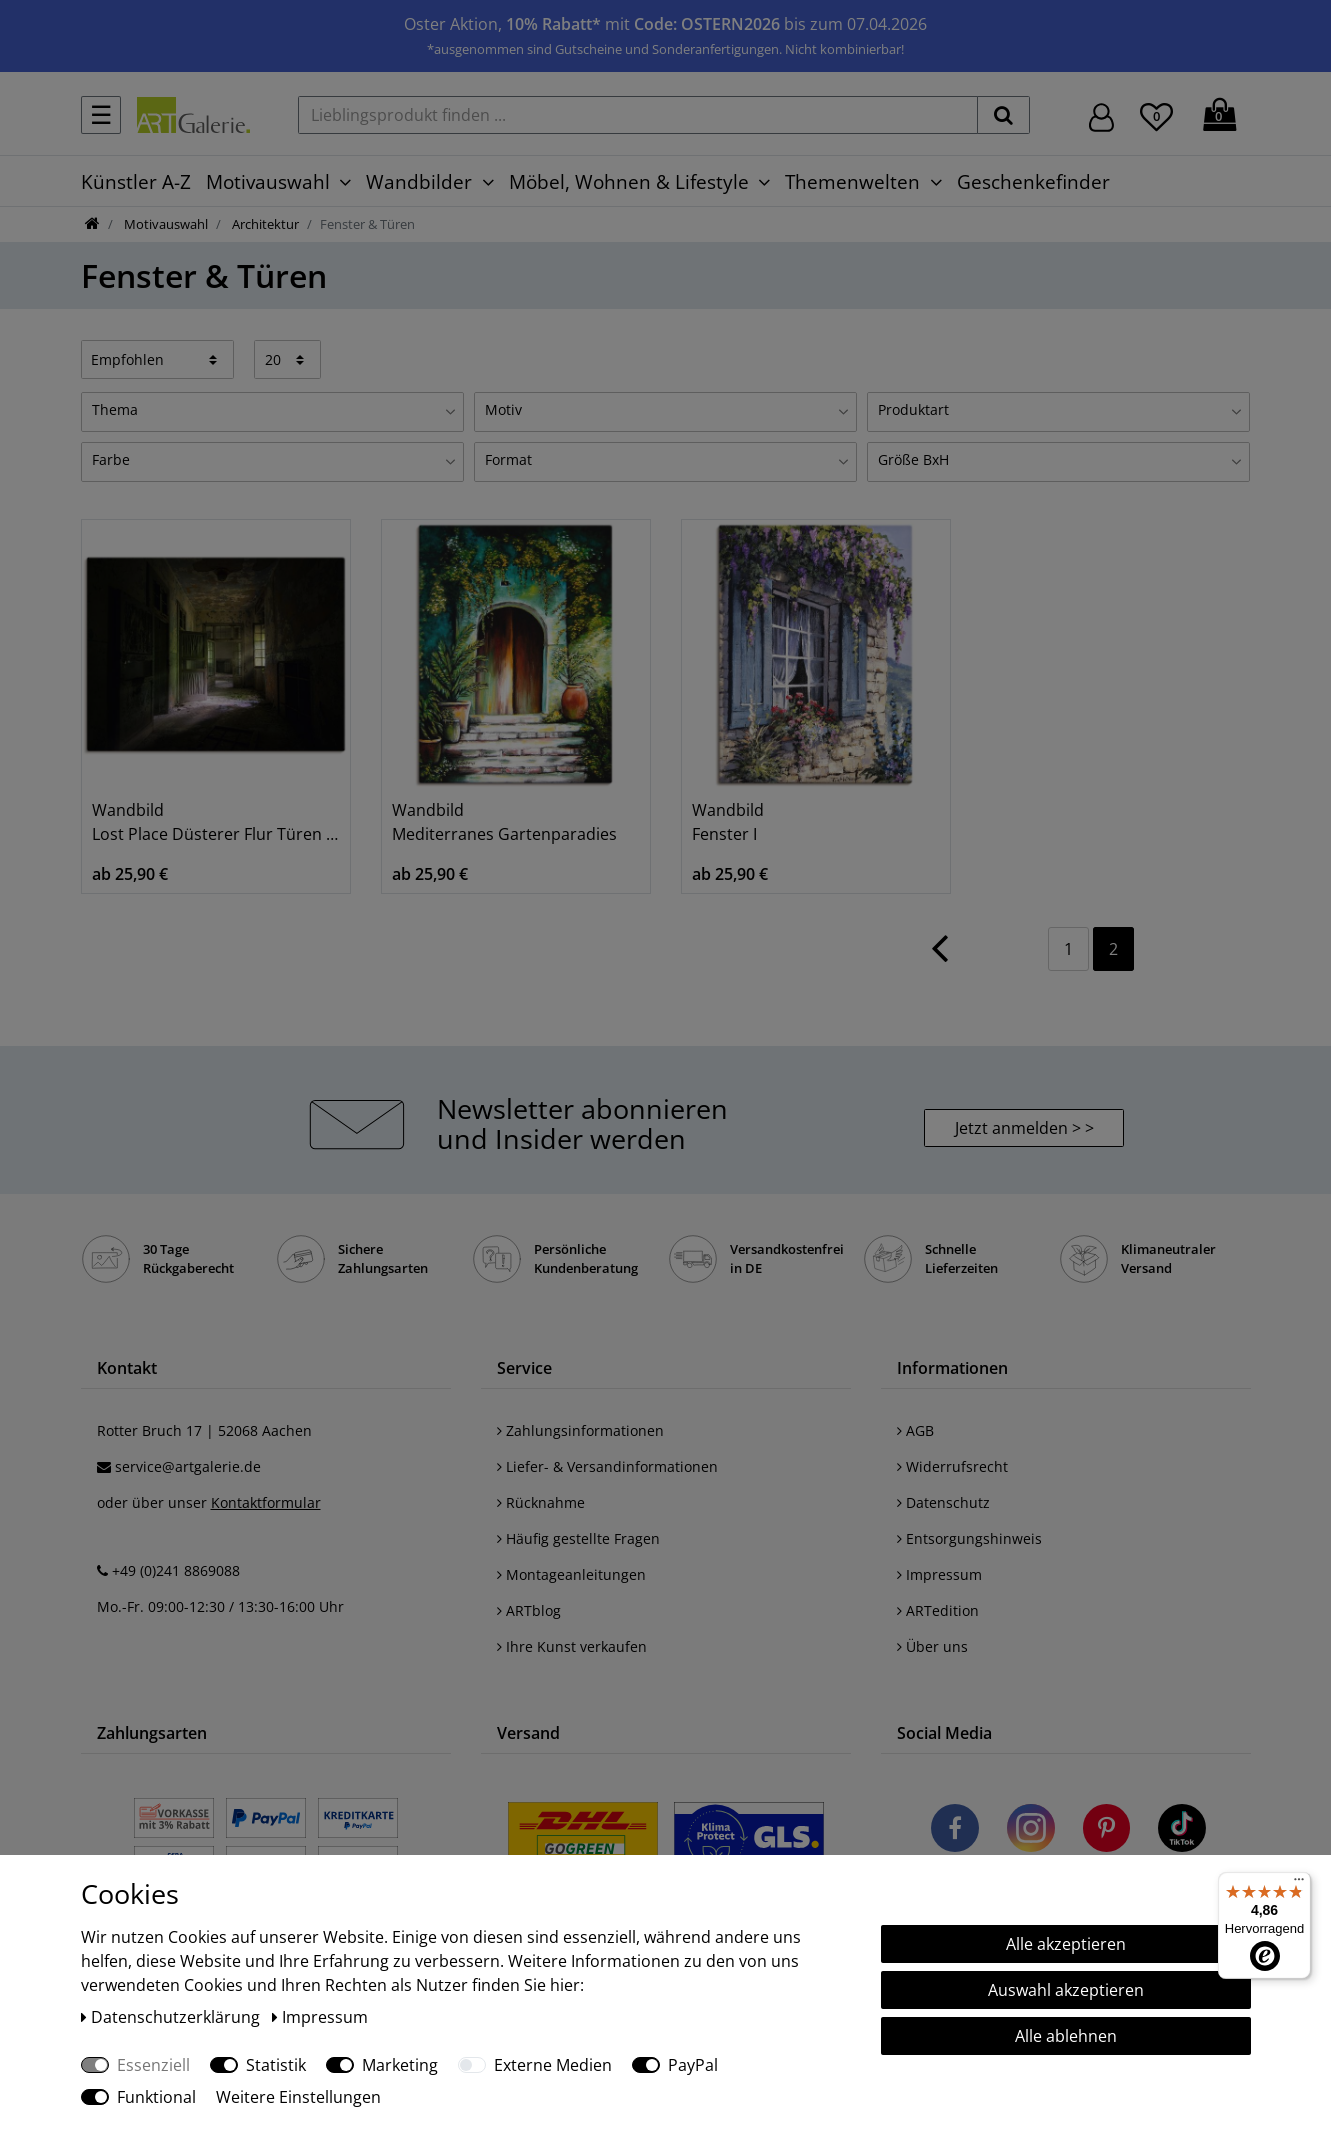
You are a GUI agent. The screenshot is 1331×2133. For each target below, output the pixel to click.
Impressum (939, 1574)
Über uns (932, 1646)
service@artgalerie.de (188, 1466)
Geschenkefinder (1033, 181)
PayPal (693, 2065)
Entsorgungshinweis (969, 1538)
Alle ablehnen (1066, 2036)
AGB (915, 1430)
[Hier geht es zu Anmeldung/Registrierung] (1101, 115)
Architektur (264, 224)
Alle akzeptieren (1066, 1944)
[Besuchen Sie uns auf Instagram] (1031, 1831)
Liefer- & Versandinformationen (607, 1466)
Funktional (156, 2097)
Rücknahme (541, 1502)
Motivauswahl (268, 181)
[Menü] (1299, 1884)
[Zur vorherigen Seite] (939, 958)
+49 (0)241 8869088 (176, 1570)
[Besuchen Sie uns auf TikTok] (1182, 1831)
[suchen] (1003, 115)
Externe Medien (553, 2065)
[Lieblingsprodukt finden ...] (638, 115)
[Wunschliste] (1156, 114)
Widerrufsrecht (952, 1466)
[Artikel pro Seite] (287, 359)
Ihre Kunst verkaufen (572, 1646)
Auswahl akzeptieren (1066, 1990)
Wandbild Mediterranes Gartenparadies (504, 822)
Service (524, 1368)
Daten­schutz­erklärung (172, 2017)
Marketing (400, 2065)
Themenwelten (852, 181)
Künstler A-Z (136, 181)
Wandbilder (419, 181)
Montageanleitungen (571, 1574)
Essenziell (153, 2065)
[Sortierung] (158, 359)
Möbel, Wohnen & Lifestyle (629, 181)
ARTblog (529, 1610)
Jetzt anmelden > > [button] (1024, 1128)
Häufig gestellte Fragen (578, 1538)
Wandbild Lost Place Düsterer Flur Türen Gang (216, 822)
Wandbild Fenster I (728, 822)
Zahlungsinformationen (580, 1430)
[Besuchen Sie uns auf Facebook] (955, 1831)
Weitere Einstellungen (298, 2097)
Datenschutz (943, 1502)
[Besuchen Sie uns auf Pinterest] (1106, 1831)
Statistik (276, 2065)
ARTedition (938, 1610)
